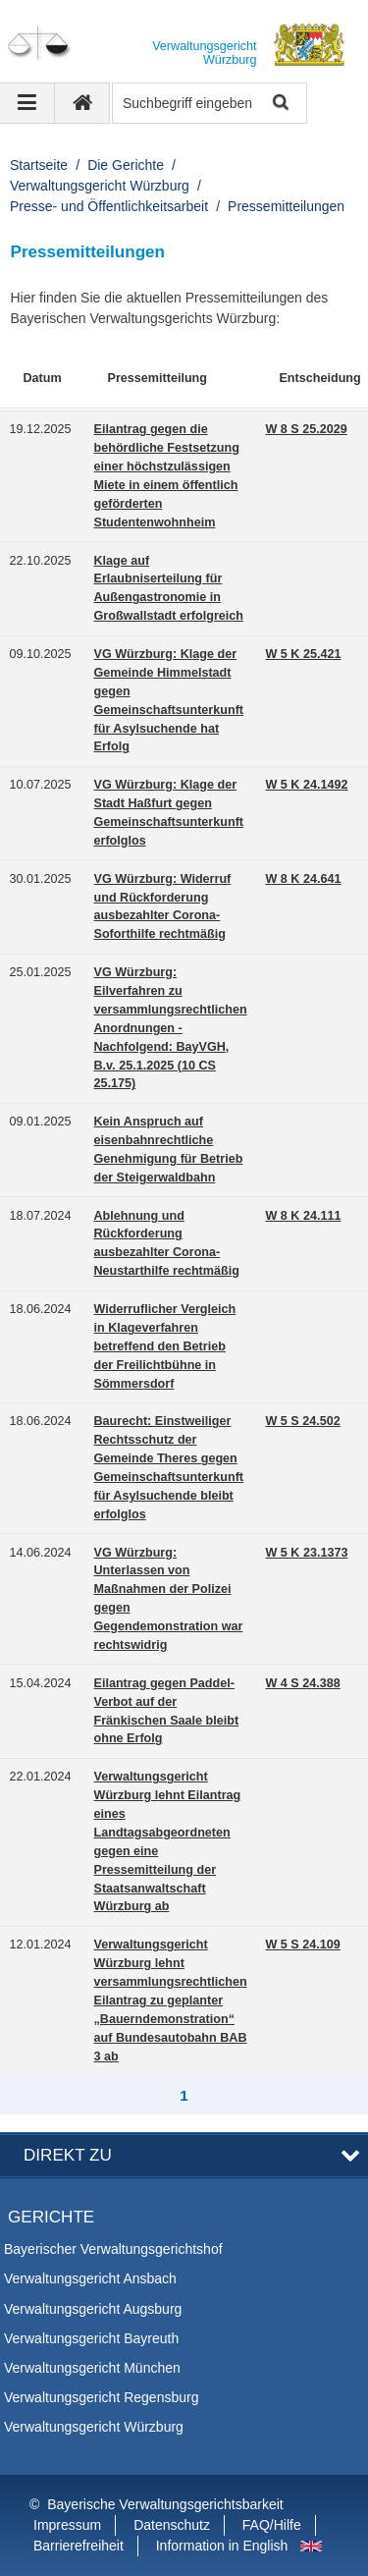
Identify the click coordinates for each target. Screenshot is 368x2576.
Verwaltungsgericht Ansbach (90, 2278)
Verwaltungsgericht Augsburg (93, 2309)
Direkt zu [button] (68, 2155)
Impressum (67, 2525)
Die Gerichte (125, 165)
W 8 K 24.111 (303, 1216)
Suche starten (279, 103)
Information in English (222, 2545)
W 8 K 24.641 (303, 879)
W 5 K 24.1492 (306, 785)
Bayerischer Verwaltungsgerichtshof (113, 2249)
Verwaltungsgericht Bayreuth (91, 2338)
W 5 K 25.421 (303, 654)
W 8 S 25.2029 (305, 429)
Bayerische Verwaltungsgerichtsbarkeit (165, 2504)
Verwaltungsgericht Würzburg (99, 185)
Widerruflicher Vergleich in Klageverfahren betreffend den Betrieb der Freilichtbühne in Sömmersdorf (165, 1346)
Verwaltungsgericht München (92, 2368)
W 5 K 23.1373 (306, 1553)
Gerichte (51, 2217)
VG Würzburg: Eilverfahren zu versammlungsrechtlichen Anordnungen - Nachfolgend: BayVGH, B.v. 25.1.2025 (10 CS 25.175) (170, 1027)
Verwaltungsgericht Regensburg (101, 2397)
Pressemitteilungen (286, 206)
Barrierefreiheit (78, 2545)
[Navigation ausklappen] (27, 103)
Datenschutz (171, 2525)
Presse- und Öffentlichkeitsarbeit (109, 206)
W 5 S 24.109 (302, 1944)
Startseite (39, 165)
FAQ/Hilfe (271, 2525)
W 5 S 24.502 (302, 1421)
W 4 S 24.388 (302, 1683)
